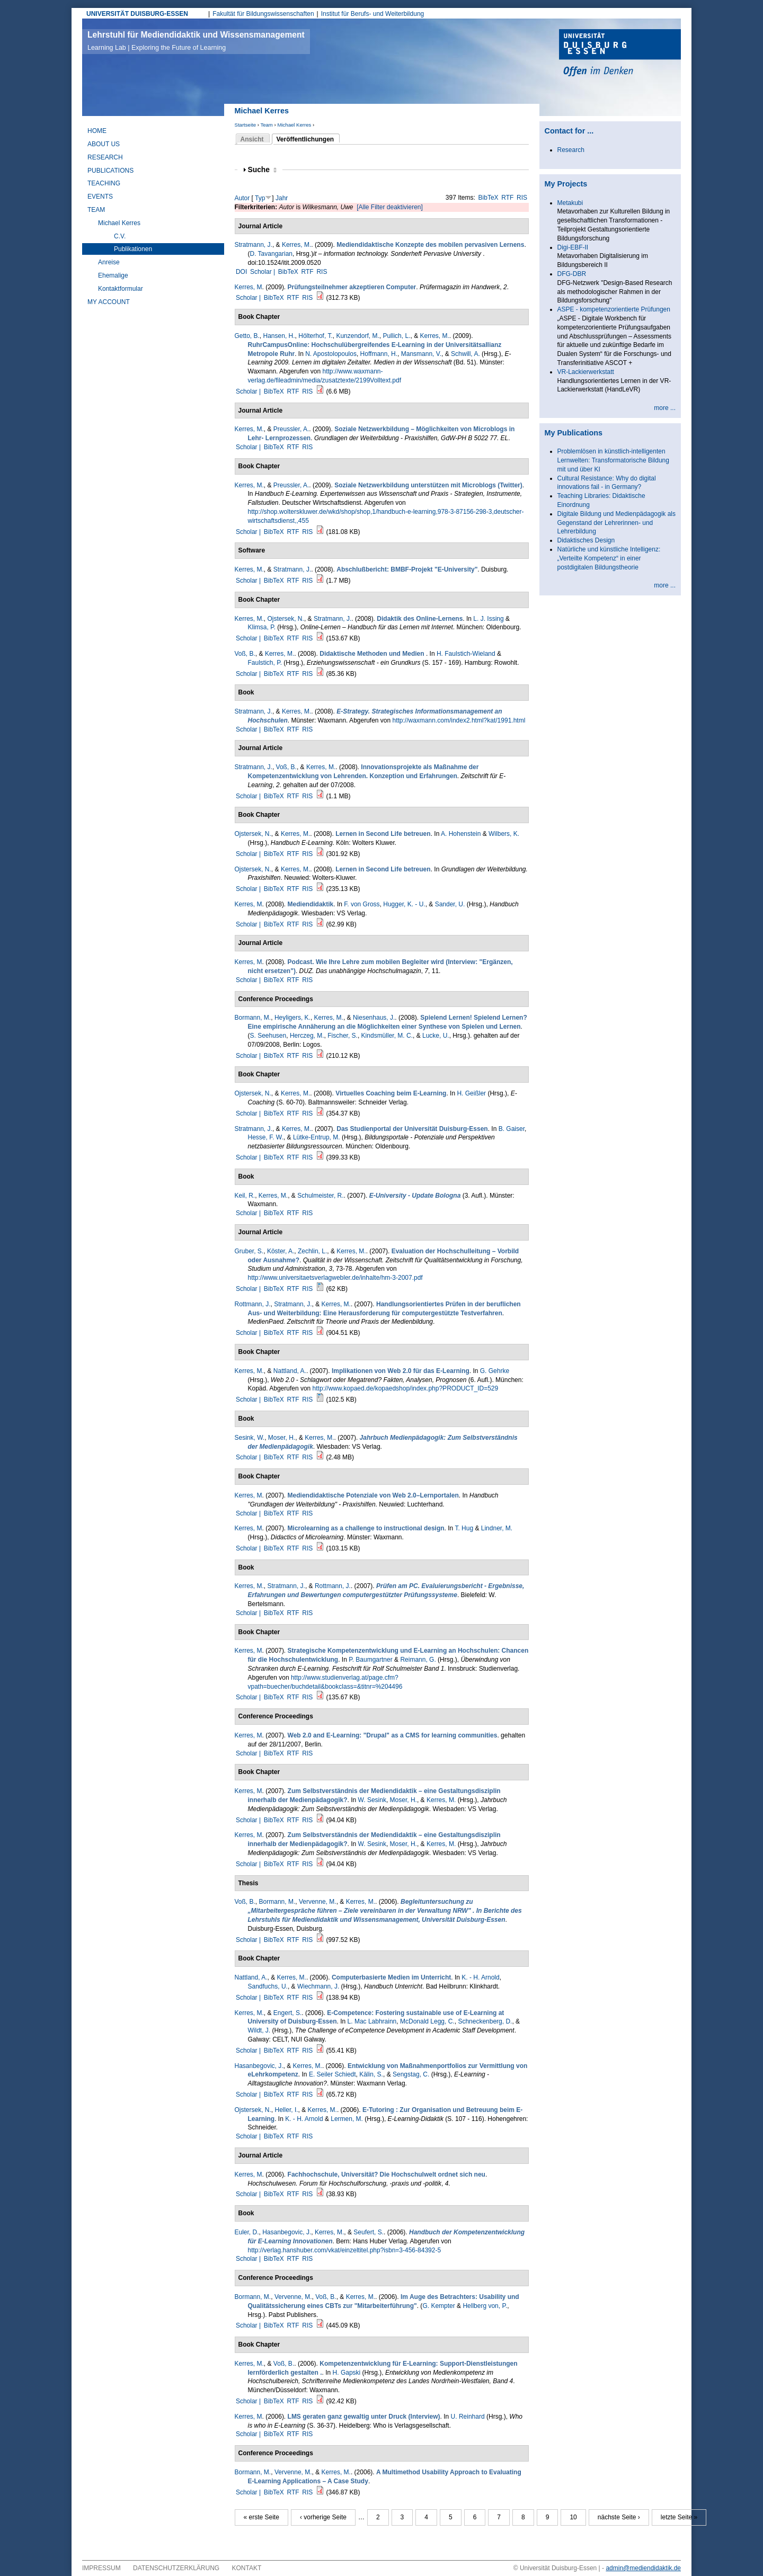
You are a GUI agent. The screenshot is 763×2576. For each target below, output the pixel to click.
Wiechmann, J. (318, 1986)
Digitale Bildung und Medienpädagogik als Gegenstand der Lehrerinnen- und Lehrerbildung (616, 523)
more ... (665, 408)
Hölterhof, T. (315, 336)
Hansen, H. (279, 336)
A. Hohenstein (461, 833)
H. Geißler (471, 1093)
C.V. (120, 236)
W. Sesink (372, 1800)
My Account (108, 302)
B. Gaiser (512, 1129)
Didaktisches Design (586, 540)
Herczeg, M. (307, 1035)
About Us (103, 144)
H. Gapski (347, 2372)
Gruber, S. (249, 1251)
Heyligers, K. (292, 1017)
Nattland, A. (289, 1371)
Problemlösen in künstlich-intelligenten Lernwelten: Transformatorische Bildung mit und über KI (613, 460)
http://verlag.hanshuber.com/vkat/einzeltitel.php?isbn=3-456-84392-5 (344, 2250)
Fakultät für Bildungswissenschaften (263, 13)
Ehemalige (113, 275)
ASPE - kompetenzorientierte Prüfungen (613, 309)
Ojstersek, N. (286, 618)
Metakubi (570, 203)
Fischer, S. (342, 1035)
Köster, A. (280, 1251)
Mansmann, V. (421, 354)
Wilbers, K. (504, 833)
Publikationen (133, 249)
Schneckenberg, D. (485, 2021)
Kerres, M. (296, 244)
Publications (110, 170)
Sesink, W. (250, 1437)
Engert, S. (287, 2013)
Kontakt (247, 2568)
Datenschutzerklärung (176, 2568)
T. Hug (464, 1528)
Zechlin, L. (312, 1251)
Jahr (282, 198)
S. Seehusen (268, 1035)
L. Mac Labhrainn (372, 2021)
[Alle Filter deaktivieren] (390, 207)
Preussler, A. (291, 429)
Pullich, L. (396, 336)
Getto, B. (247, 336)
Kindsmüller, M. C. (387, 1035)
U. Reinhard (468, 2416)
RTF (507, 197)
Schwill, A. (465, 354)
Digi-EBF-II (573, 247)
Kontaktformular (120, 288)
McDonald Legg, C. (427, 2021)
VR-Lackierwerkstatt (585, 372)
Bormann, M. (253, 1017)
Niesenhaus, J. (374, 1017)
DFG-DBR (572, 274)
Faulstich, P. (265, 662)
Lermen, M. (347, 2119)
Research (105, 157)
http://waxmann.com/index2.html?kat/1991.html (459, 720)
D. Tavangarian (271, 253)
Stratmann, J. (253, 244)
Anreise (109, 262)
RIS (522, 197)
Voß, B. (245, 653)
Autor (242, 198)
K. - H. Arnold (480, 1977)
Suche (262, 170)
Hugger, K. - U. (404, 904)
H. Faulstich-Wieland (466, 653)
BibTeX (488, 197)
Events (100, 196)
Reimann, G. (418, 1659)
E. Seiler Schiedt (332, 2074)
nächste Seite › (619, 2517)
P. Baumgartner (371, 1659)
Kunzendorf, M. (357, 336)
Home (97, 131)
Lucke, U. (435, 1035)
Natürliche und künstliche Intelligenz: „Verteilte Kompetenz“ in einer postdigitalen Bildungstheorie (609, 558)
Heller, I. (286, 2110)
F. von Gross (361, 904)
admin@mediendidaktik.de (643, 2568)
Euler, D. (247, 2232)
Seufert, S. (368, 2232)
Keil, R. (245, 1195)
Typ (260, 198)
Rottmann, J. (253, 1304)
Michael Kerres (294, 125)
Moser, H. (281, 1437)
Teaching (103, 183)
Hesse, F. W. (265, 1137)
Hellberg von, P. (485, 2306)
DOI (241, 271)
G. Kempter (438, 2306)
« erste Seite (261, 2517)
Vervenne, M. (317, 1901)
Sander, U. (450, 904)
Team (266, 125)
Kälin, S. (371, 2074)
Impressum (101, 2568)
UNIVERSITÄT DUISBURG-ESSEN (137, 13)
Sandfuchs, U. (268, 1986)
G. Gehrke (494, 1371)
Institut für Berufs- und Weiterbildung (372, 13)
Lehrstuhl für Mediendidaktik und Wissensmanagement (196, 40)
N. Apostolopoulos (331, 354)
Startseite (245, 125)
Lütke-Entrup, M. (316, 1137)
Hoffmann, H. (378, 354)
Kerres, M (248, 287)
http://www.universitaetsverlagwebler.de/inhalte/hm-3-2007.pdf (335, 1277)
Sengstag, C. (411, 2074)
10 (573, 2517)
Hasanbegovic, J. (259, 2066)
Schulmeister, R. (320, 1195)
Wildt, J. (259, 2030)
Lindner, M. (496, 1528)
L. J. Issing (488, 618)
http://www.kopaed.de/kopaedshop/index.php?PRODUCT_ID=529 (406, 1388)
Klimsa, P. (262, 627)
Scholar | (263, 271)
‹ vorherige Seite (323, 2517)
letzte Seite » (679, 2517)
